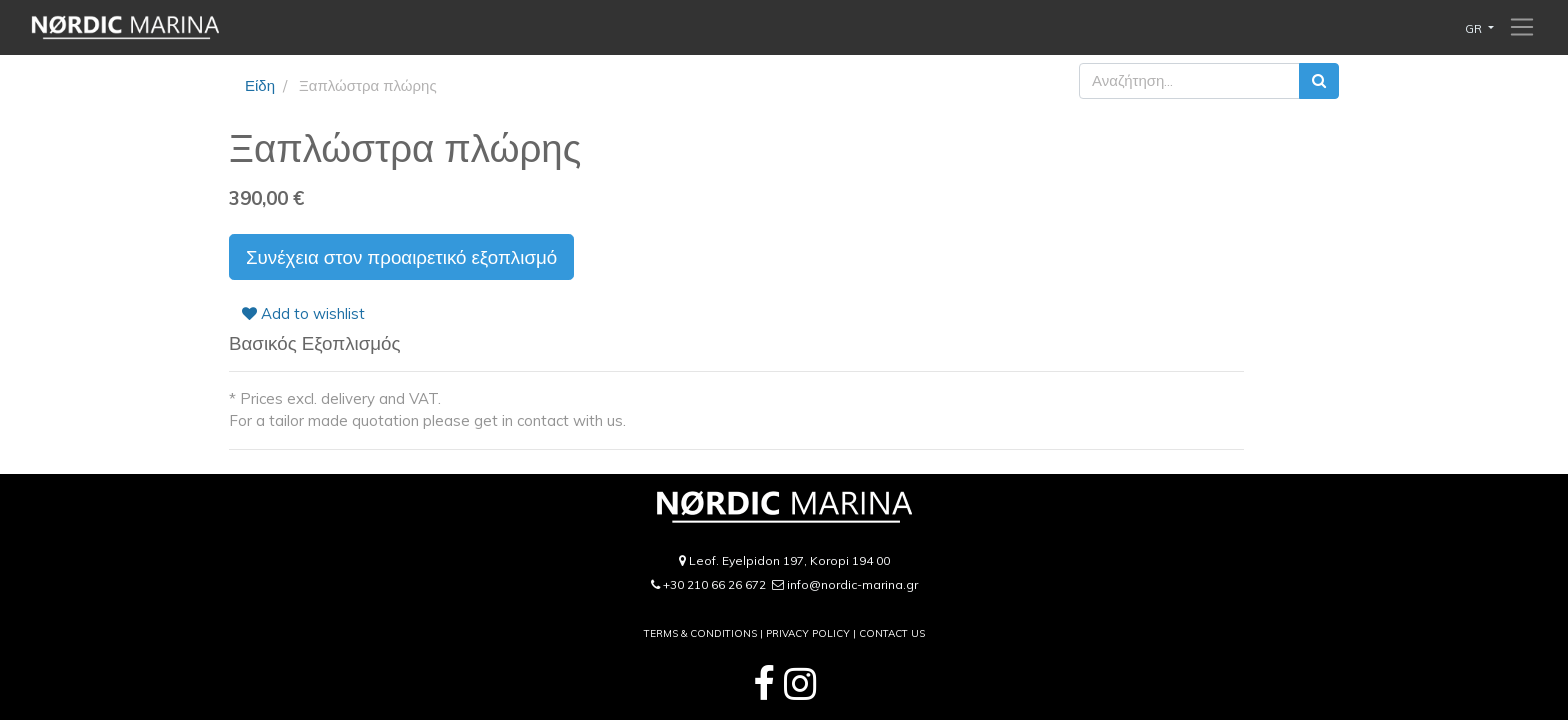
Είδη (260, 85)
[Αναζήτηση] (1319, 81)
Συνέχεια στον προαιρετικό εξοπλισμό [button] (401, 257)
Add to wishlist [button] (303, 313)
